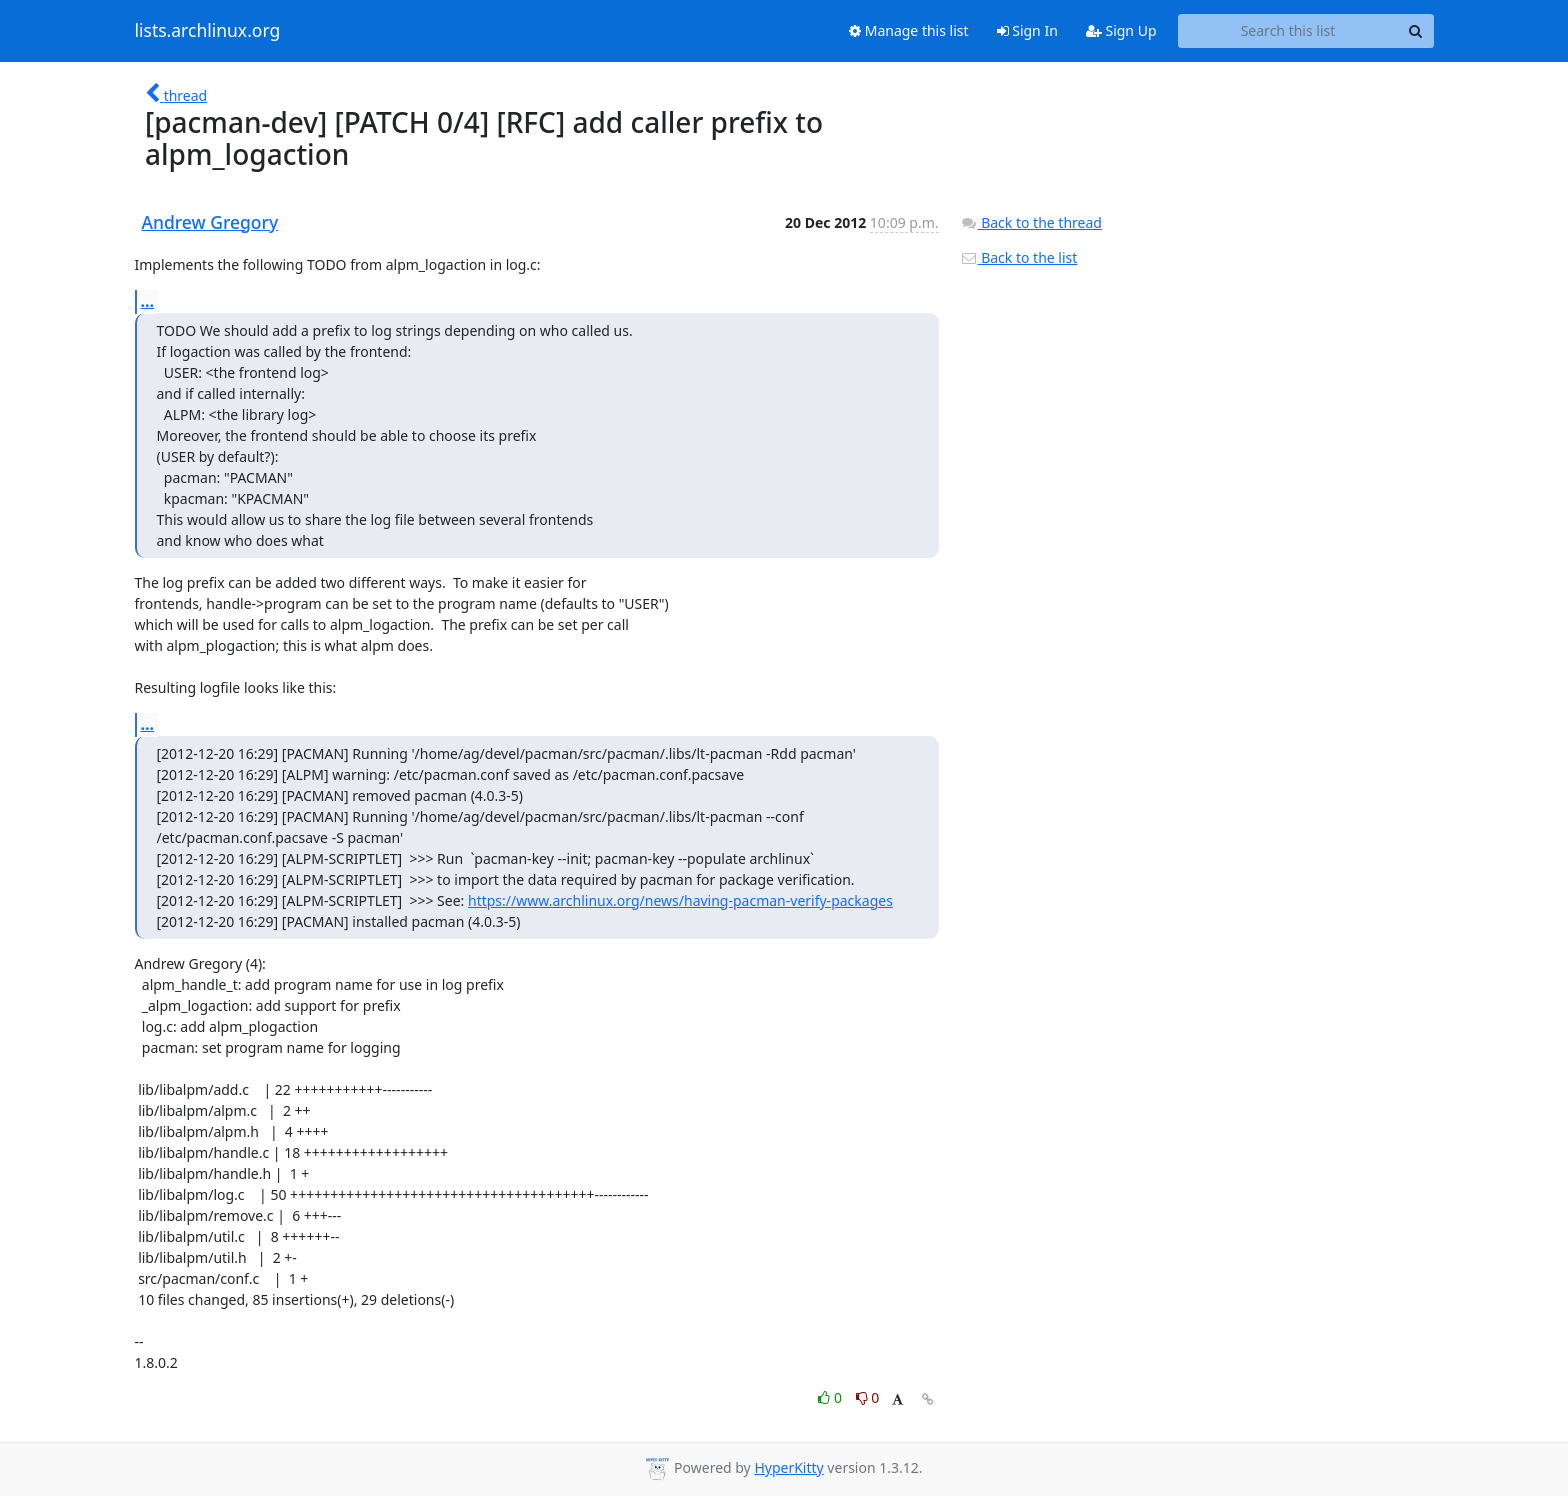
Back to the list (1019, 257)
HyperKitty (788, 1467)
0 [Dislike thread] (868, 1397)
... (148, 301)
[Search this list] (1288, 31)
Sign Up (1121, 30)
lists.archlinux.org (208, 31)
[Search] (1416, 31)
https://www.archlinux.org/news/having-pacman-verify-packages (680, 900)
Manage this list (909, 30)
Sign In (1027, 30)
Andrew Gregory (210, 222)
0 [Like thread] (831, 1397)
